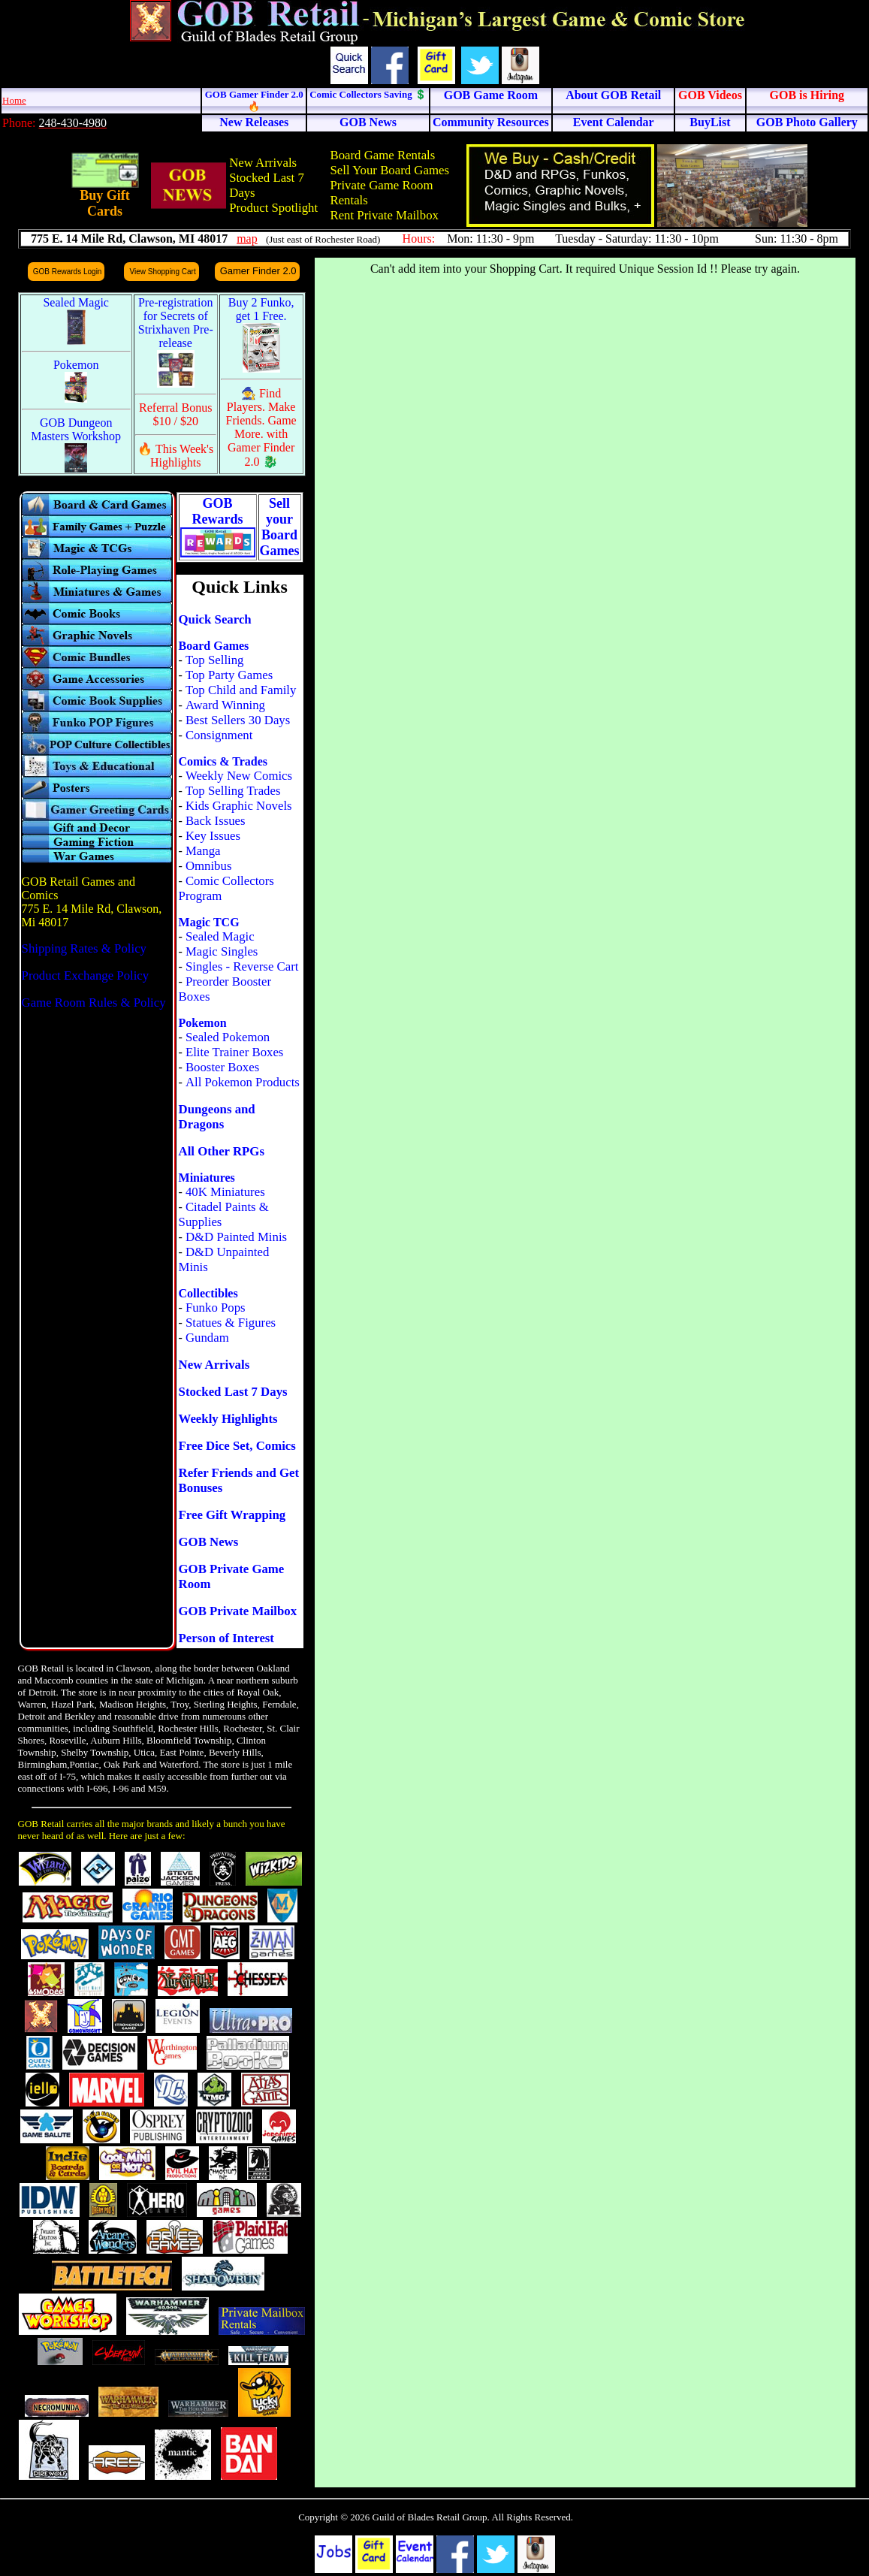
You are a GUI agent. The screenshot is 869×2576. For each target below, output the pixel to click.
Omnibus (209, 866)
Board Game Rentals (382, 155)
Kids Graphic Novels (239, 806)
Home (14, 100)
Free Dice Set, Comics (237, 1446)
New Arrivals (263, 163)
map (247, 238)
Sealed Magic (220, 936)
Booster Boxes (222, 1067)
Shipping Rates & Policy (84, 948)
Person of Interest (226, 1638)
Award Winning (225, 705)
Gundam (207, 1337)
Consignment (219, 735)
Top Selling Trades (233, 791)
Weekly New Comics (239, 776)
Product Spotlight (273, 208)
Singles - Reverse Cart (242, 966)
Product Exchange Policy (85, 975)
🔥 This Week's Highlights (175, 455)
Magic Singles (222, 951)
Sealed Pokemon (228, 1037)
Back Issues (216, 821)
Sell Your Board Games (389, 170)
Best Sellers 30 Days (238, 720)
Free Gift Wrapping (232, 1515)
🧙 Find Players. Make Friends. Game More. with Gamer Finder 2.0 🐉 (261, 427)
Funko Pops (216, 1307)
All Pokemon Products (243, 1082)
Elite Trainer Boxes (235, 1052)
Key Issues (213, 836)
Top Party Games (229, 675)
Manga (203, 851)
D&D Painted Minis (236, 1237)
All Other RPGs (221, 1151)
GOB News (209, 1542)
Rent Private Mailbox (384, 215)
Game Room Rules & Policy (94, 1002)
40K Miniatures (225, 1192)
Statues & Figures (231, 1322)
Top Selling (215, 660)
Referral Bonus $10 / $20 (175, 414)
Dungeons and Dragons (217, 1116)
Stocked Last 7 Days (233, 1392)
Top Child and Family (241, 690)
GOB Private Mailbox (238, 1611)
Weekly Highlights (228, 1419)
